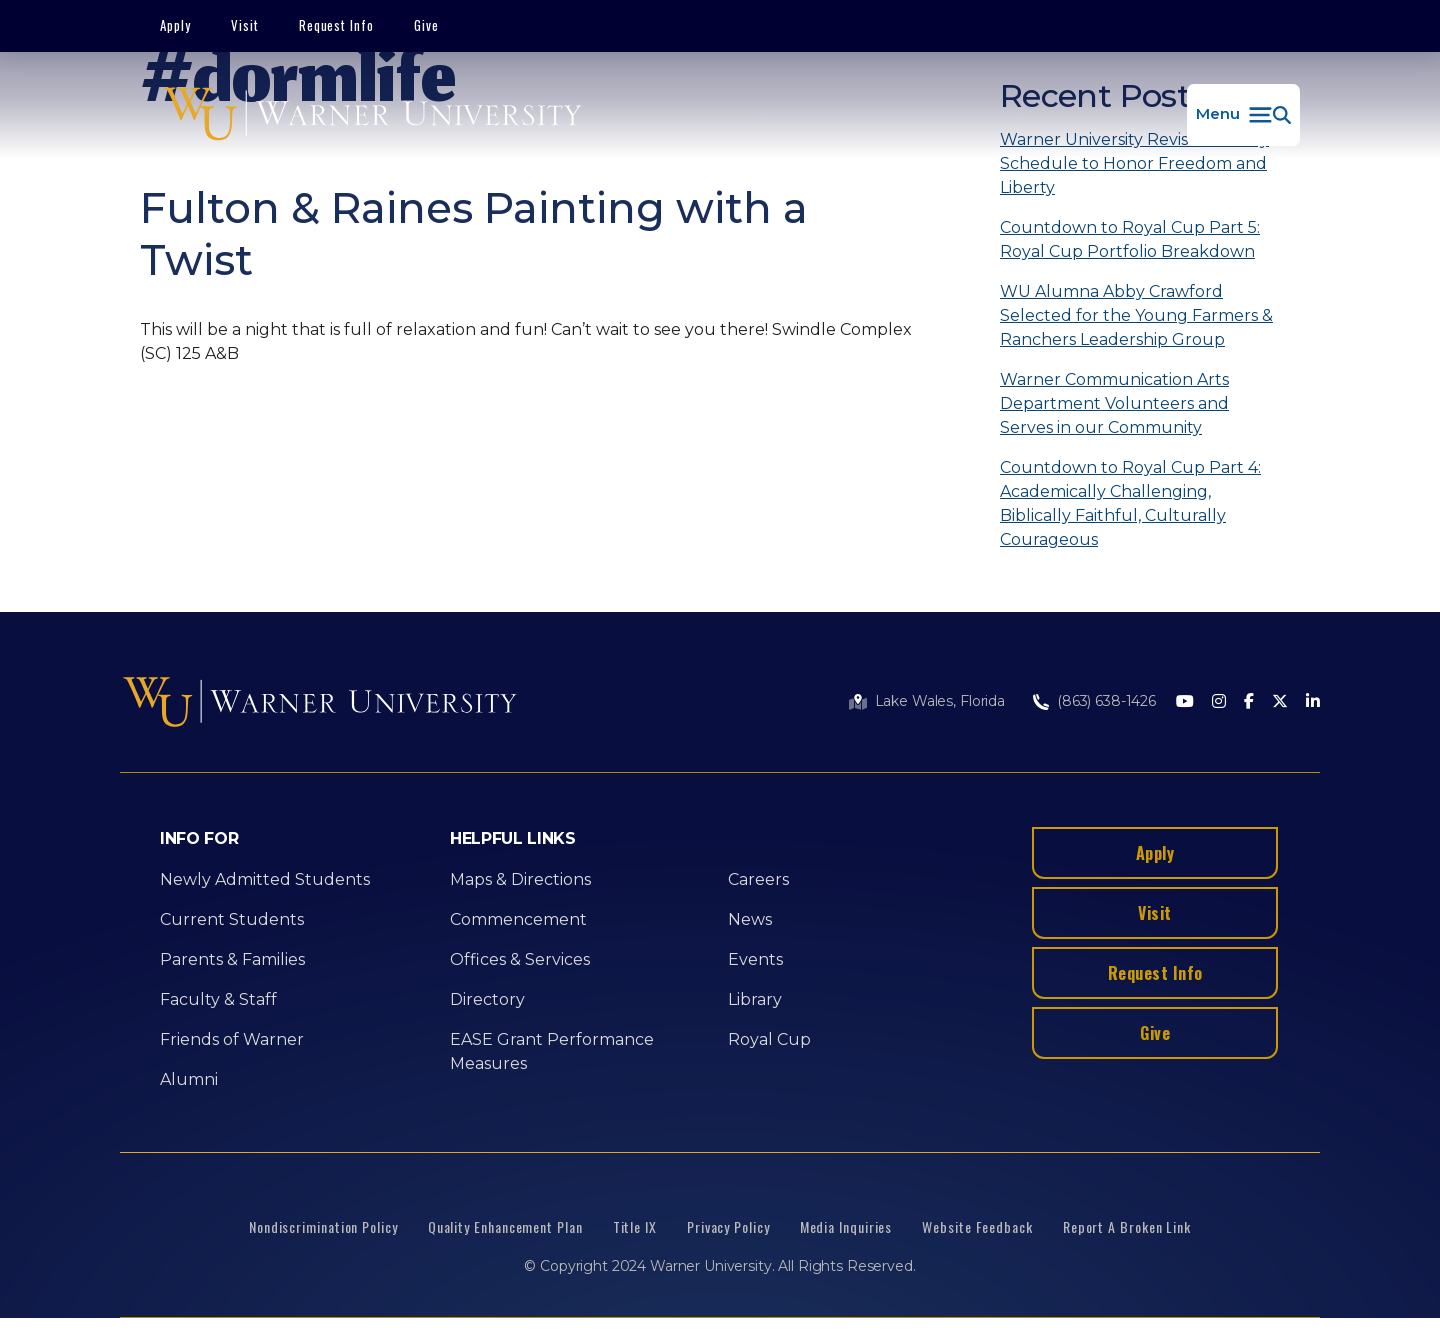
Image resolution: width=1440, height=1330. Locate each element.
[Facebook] (1249, 702)
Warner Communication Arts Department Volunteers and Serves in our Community (1114, 403)
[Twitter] (1280, 702)
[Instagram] (1219, 702)
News (750, 919)
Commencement (518, 919)
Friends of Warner (232, 1039)
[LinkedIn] (1313, 702)
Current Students (232, 919)
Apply (175, 25)
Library (755, 999)
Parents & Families (232, 959)
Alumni (189, 1079)
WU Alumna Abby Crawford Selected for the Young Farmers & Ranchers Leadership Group (1136, 315)
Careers (758, 879)
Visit (245, 25)
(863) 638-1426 (1106, 701)
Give (426, 25)
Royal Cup (769, 1039)
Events (755, 959)
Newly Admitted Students (265, 879)
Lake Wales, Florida (940, 701)
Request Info (337, 25)
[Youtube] (1185, 702)
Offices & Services (520, 959)
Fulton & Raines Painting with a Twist (474, 234)
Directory (487, 999)
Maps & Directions (520, 879)
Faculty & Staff (218, 999)
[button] (1243, 115)
